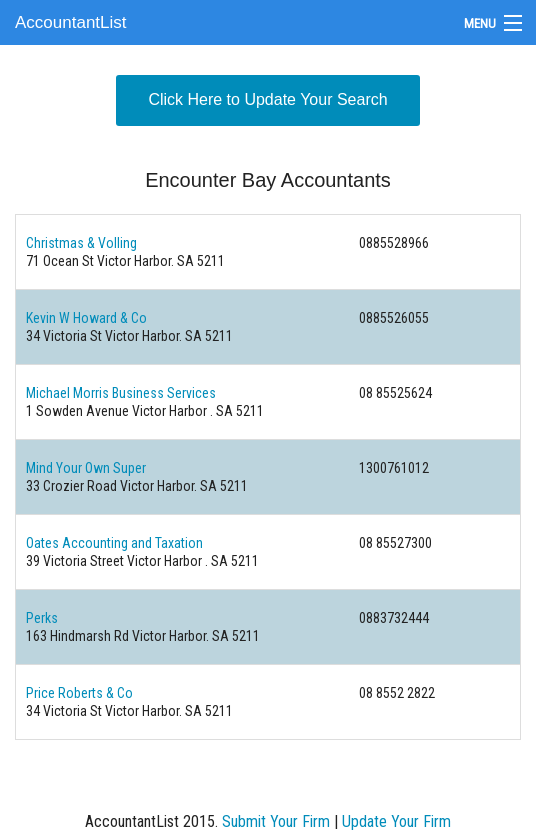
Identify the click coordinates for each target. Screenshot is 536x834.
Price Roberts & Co (79, 693)
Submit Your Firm (276, 821)
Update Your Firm (396, 821)
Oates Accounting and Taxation (114, 543)
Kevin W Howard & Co (86, 318)
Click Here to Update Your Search (267, 99)
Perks (42, 618)
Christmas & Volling (81, 243)
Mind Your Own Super (86, 468)
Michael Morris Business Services (121, 393)
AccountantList (71, 22)
